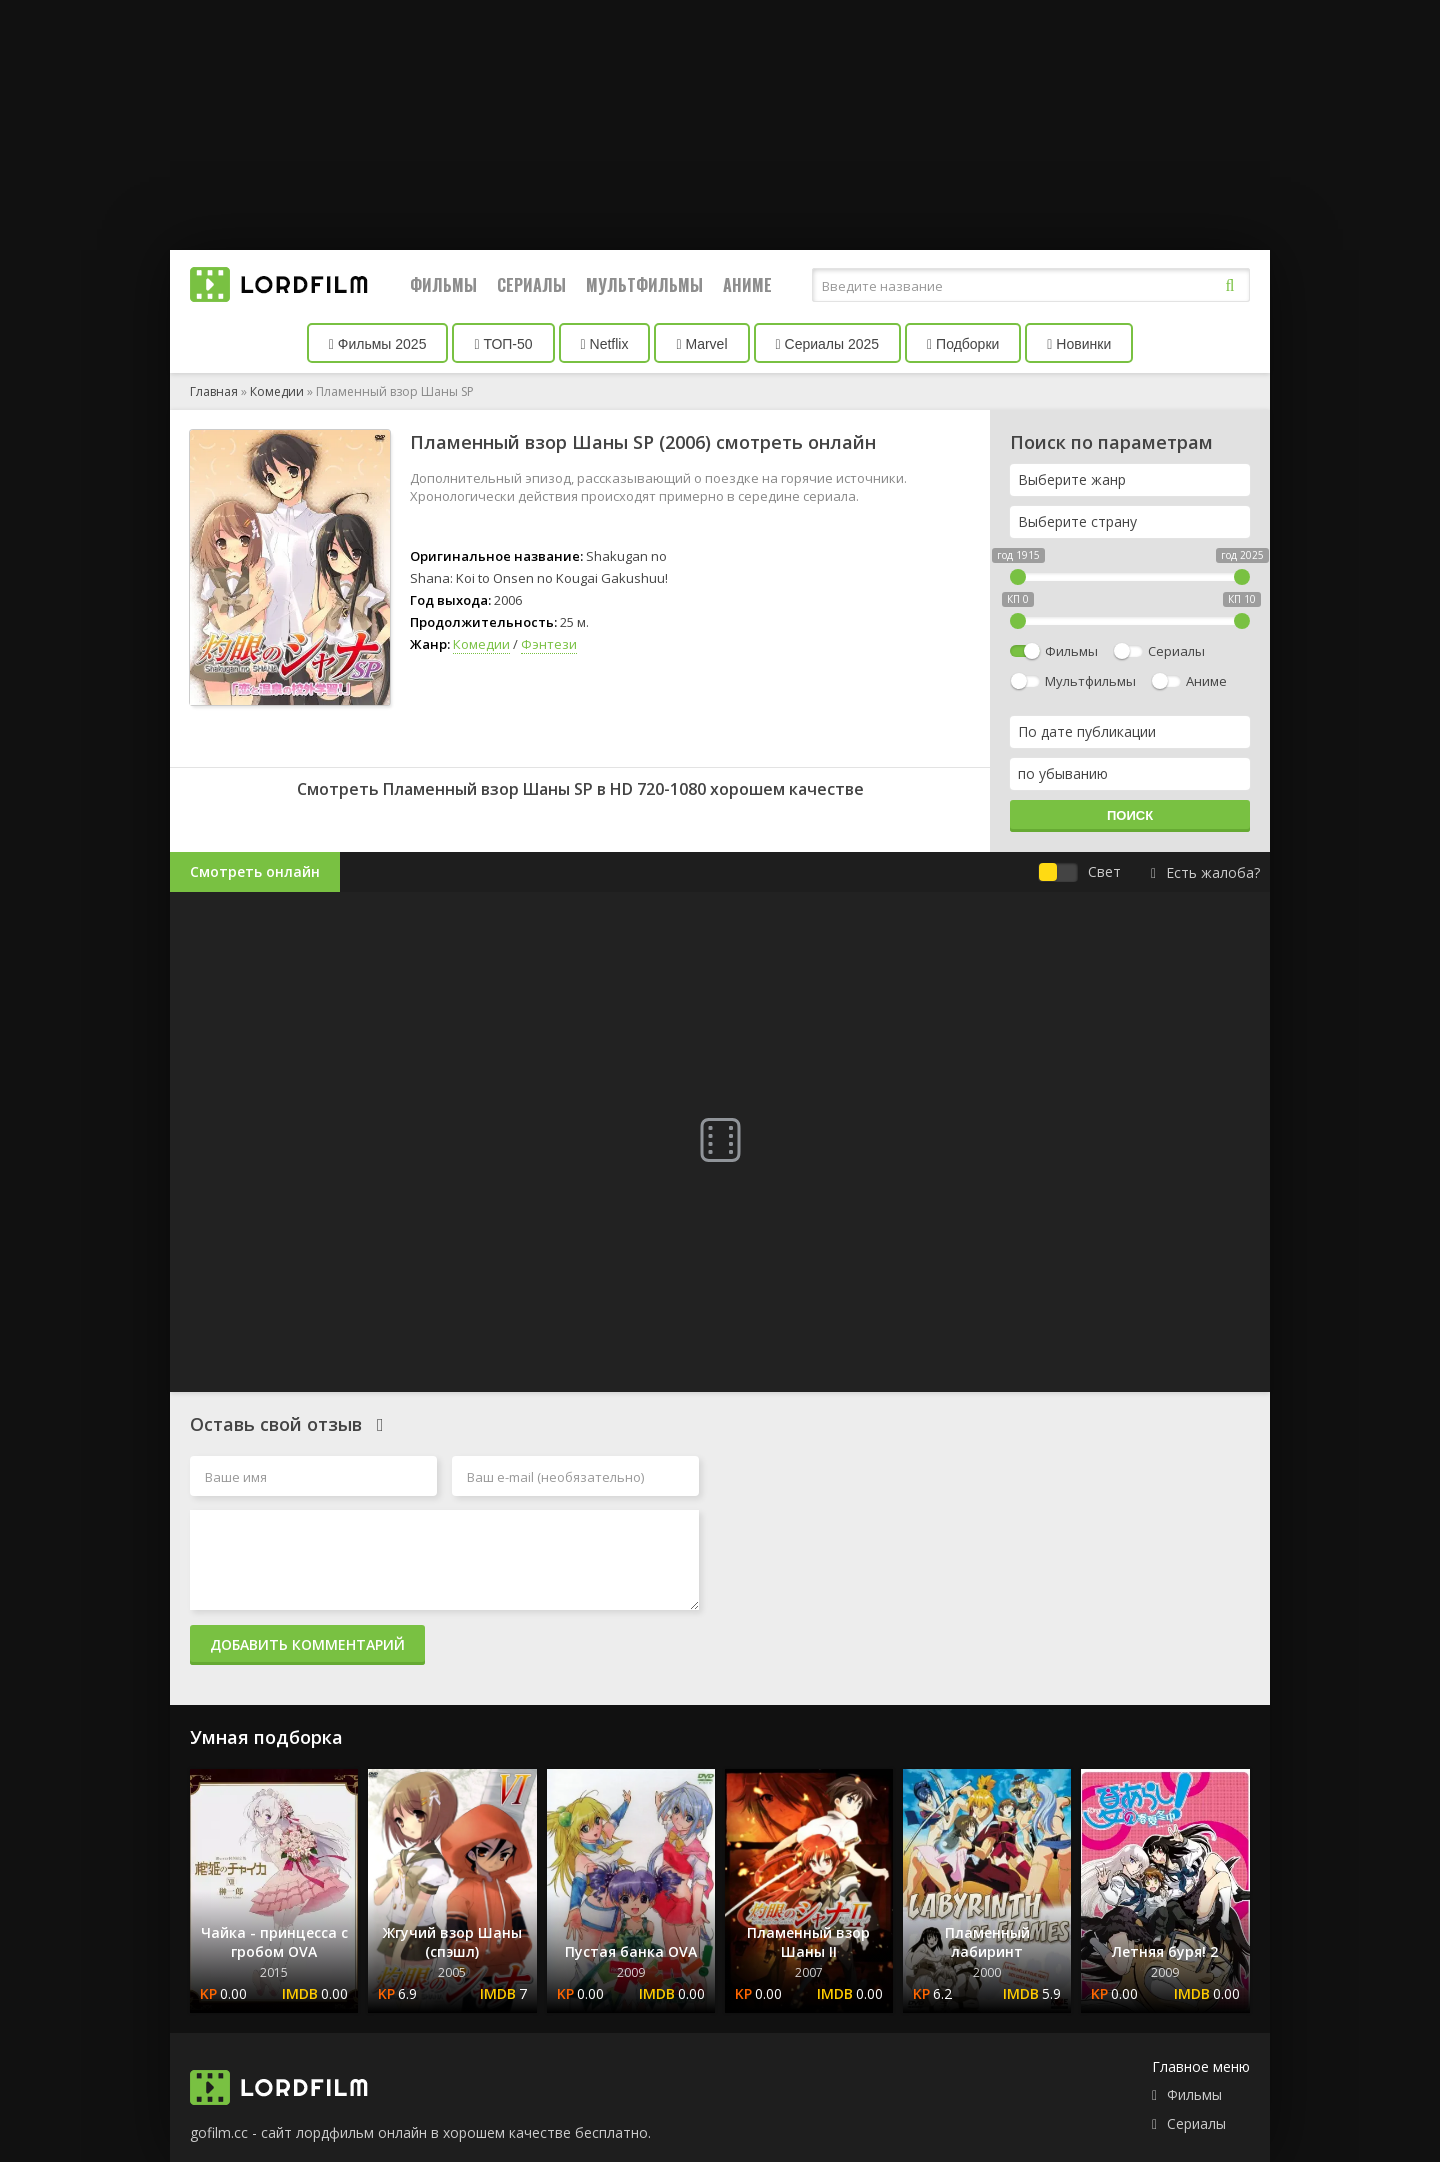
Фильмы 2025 (378, 344)
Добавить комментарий (307, 1644)
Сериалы (531, 285)
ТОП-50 (503, 344)
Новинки (1079, 344)
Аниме (747, 285)
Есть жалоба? (1205, 872)
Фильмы (443, 285)
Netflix (605, 344)
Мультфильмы (644, 285)
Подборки (963, 344)
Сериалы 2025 (828, 344)
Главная (214, 391)
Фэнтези (549, 644)
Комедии (277, 391)
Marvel (701, 344)
